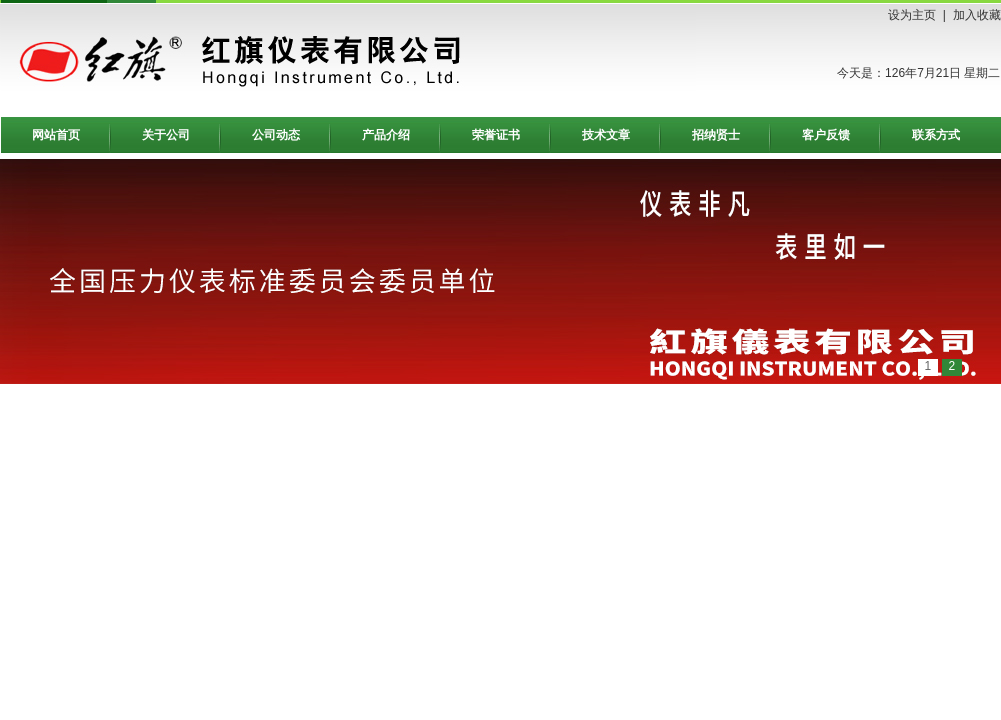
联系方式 (936, 135)
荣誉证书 (496, 135)
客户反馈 (826, 135)
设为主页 (912, 15)
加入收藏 (977, 15)
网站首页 (56, 135)
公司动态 (276, 135)
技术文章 (606, 135)
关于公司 (166, 135)
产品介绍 (386, 135)
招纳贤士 (716, 135)
